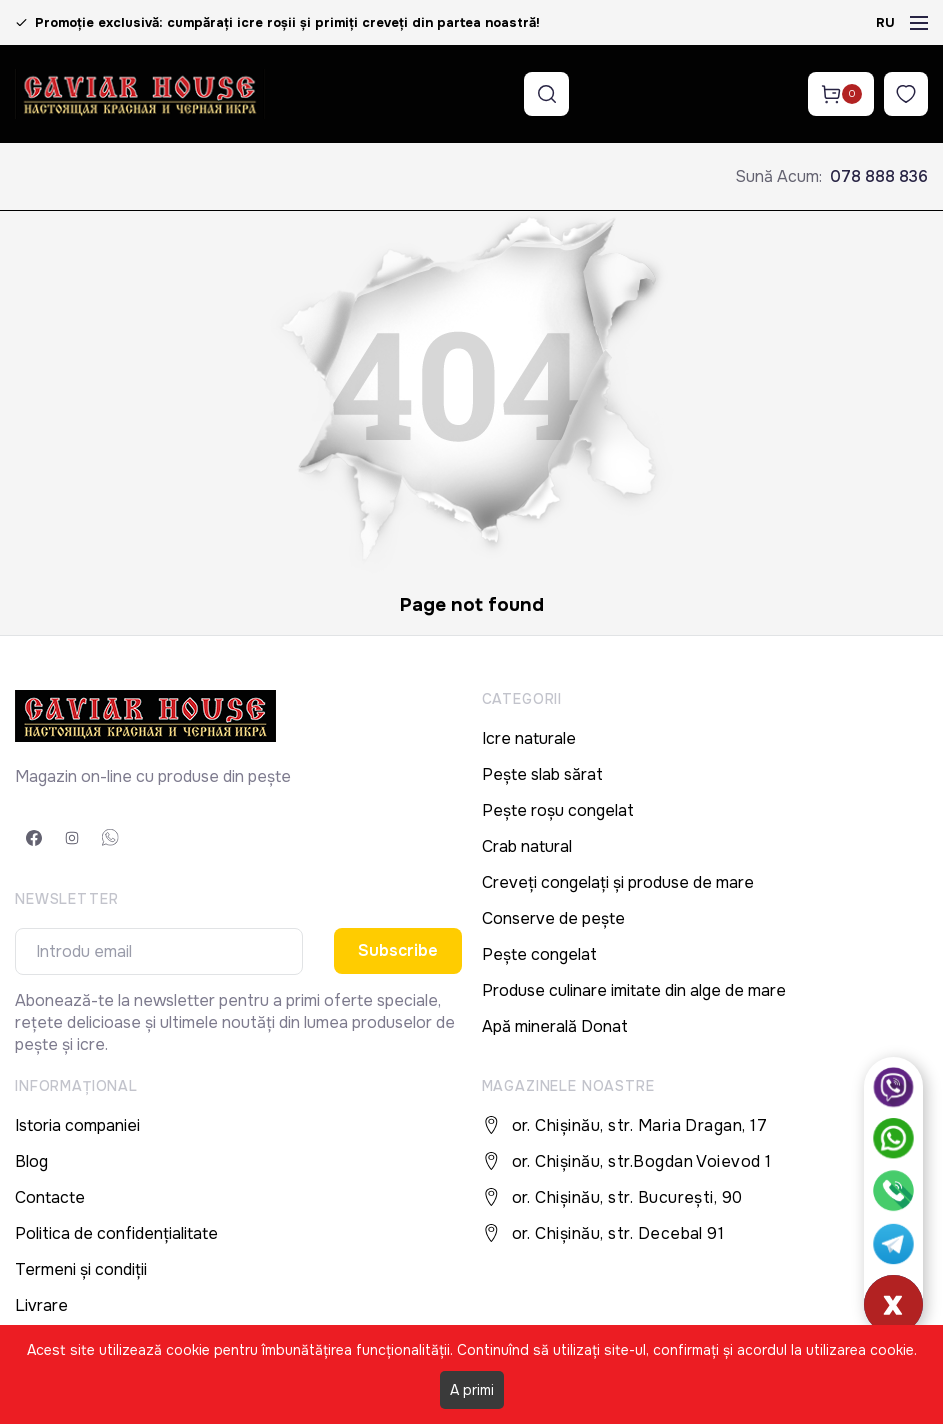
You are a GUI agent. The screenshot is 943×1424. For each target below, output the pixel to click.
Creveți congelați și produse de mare (618, 882)
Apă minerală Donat (555, 1026)
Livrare (41, 1305)
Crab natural (527, 846)
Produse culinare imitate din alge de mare (634, 990)
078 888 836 (879, 176)
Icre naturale (529, 738)
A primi (472, 1390)
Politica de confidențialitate (116, 1233)
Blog (31, 1161)
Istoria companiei (77, 1125)
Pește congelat (539, 954)
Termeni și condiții (81, 1269)
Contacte (50, 1197)
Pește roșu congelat (558, 810)
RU (885, 22)
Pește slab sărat (542, 774)
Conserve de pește (553, 918)
